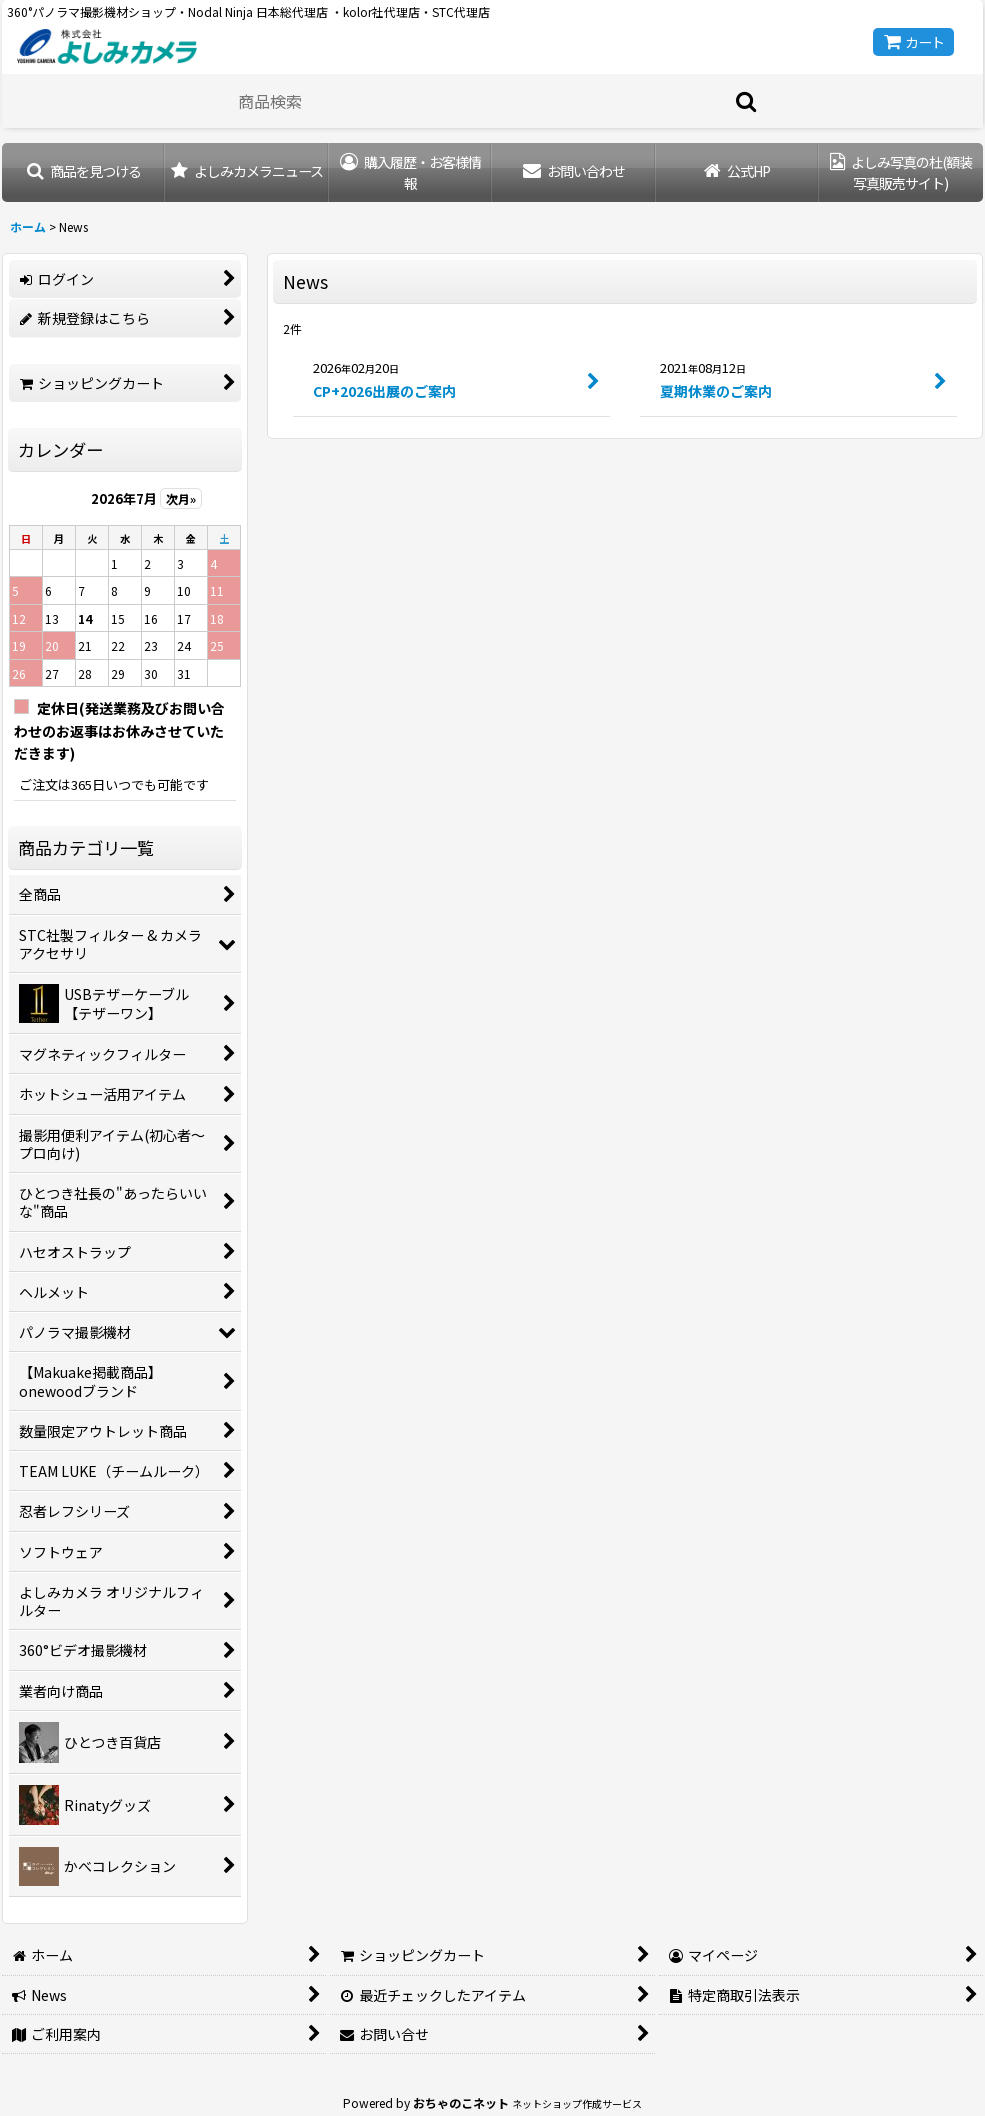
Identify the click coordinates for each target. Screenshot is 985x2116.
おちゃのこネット (461, 2102)
